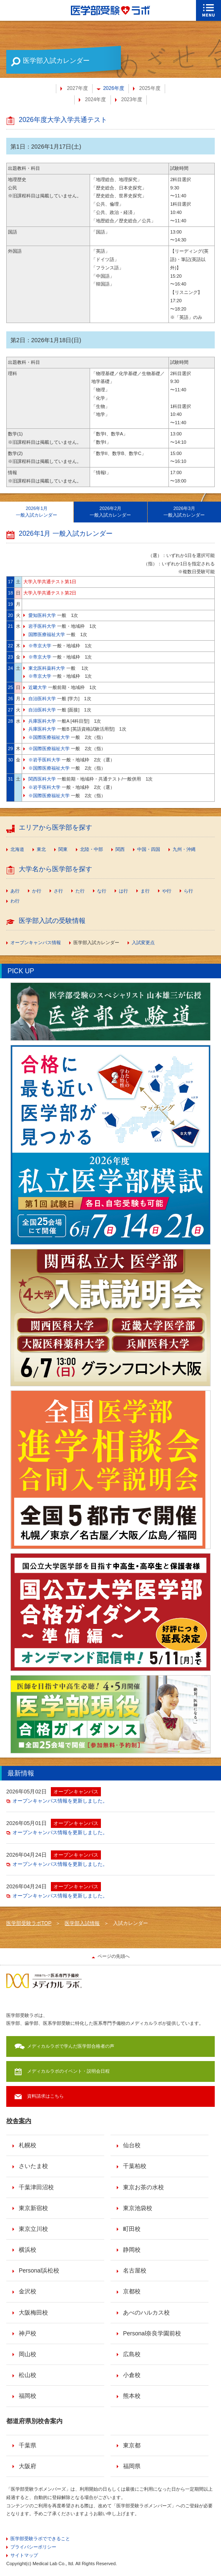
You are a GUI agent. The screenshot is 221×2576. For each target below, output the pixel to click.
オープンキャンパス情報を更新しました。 (60, 1801)
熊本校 (132, 2395)
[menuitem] (15, 849)
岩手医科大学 (42, 626)
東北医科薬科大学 (46, 668)
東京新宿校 (33, 2208)
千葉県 (27, 2445)
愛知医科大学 (42, 615)
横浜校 (27, 2249)
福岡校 (27, 2395)
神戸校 (27, 2333)
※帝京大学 (39, 645)
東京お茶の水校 (143, 2187)
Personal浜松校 (39, 2270)
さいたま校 (33, 2166)
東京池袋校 (137, 2208)
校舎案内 (18, 2120)
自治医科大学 (42, 698)
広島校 (132, 2354)
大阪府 (27, 2466)
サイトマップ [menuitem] (24, 2555)
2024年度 (95, 99)
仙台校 (132, 2145)
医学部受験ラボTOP (28, 1923)
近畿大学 (37, 687)
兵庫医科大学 (42, 721)
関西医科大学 (42, 778)
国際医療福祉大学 (46, 634)
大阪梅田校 (33, 2312)
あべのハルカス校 (146, 2312)
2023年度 (132, 99)
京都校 (132, 2291)
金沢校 (27, 2291)
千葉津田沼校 (36, 2187)
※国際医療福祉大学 (49, 737)
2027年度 (77, 88)
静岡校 (132, 2249)
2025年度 (150, 88)
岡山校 (27, 2354)
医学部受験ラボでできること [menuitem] (40, 2538)
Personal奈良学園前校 (152, 2333)
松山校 (27, 2375)
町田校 (132, 2228)
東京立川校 (33, 2228)
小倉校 (132, 2375)
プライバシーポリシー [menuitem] (33, 2546)
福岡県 (132, 2466)
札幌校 (27, 2145)
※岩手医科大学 (44, 759)
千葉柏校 (134, 2166)
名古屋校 (134, 2270)
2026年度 (113, 88)
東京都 (132, 2445)
